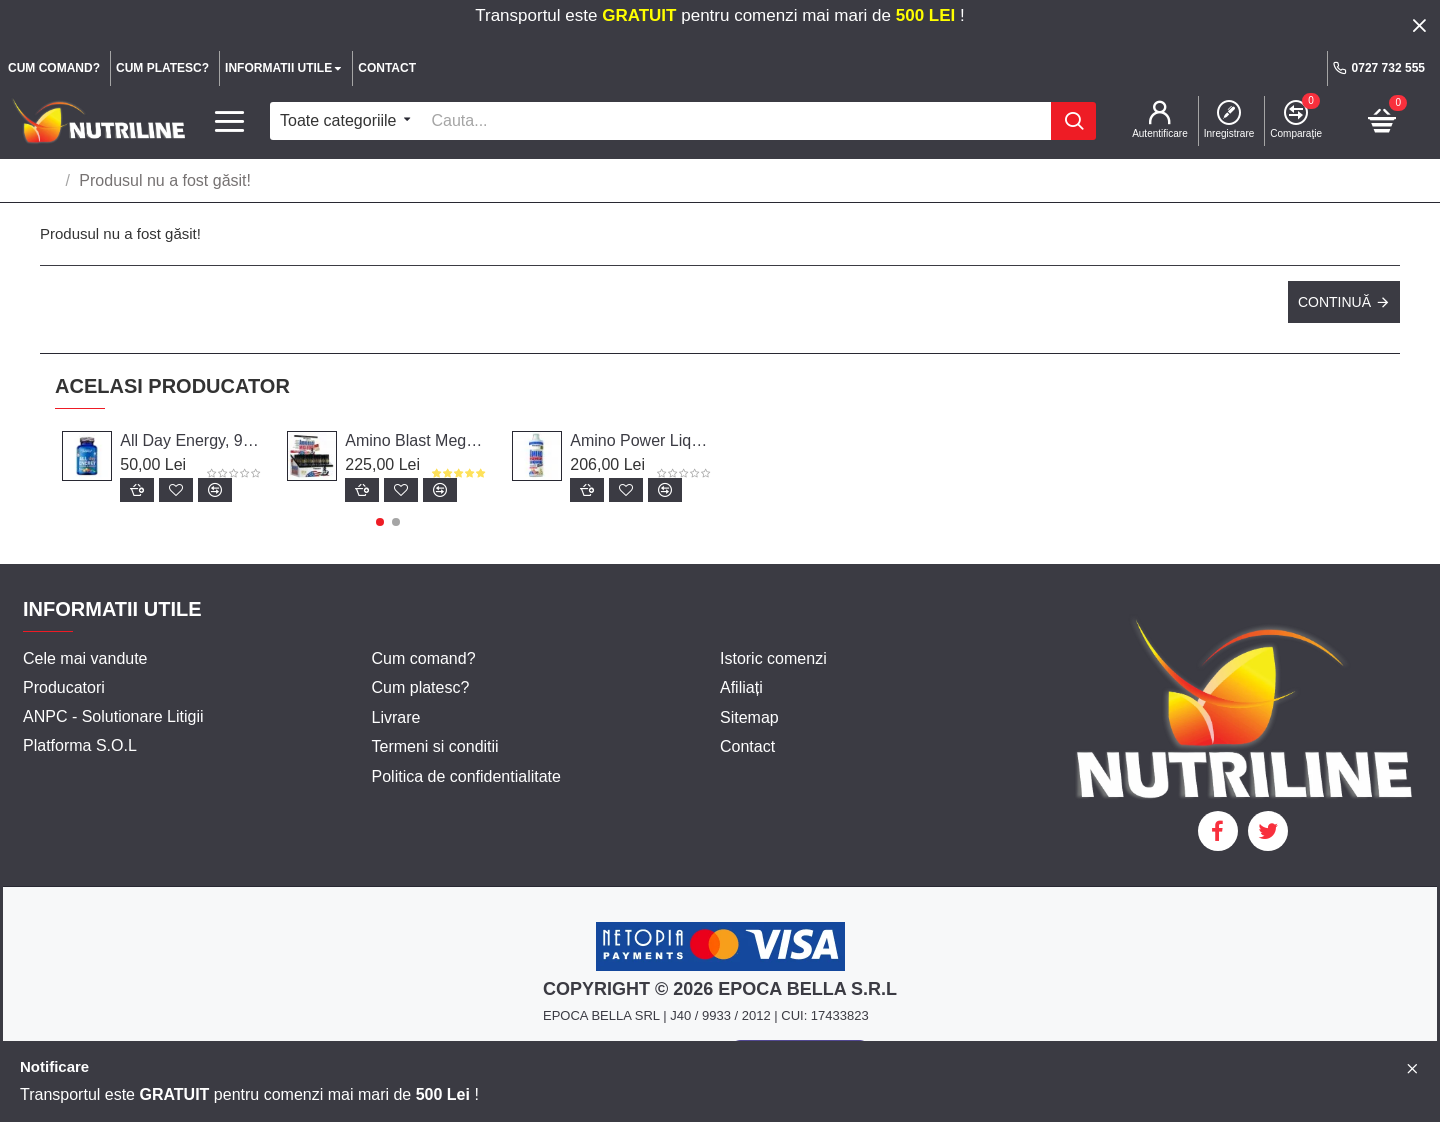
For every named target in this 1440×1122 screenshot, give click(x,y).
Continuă (1334, 302)
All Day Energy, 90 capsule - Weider (191, 440)
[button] (380, 522)
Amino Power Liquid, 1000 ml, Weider (641, 440)
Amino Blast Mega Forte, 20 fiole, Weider (416, 440)
